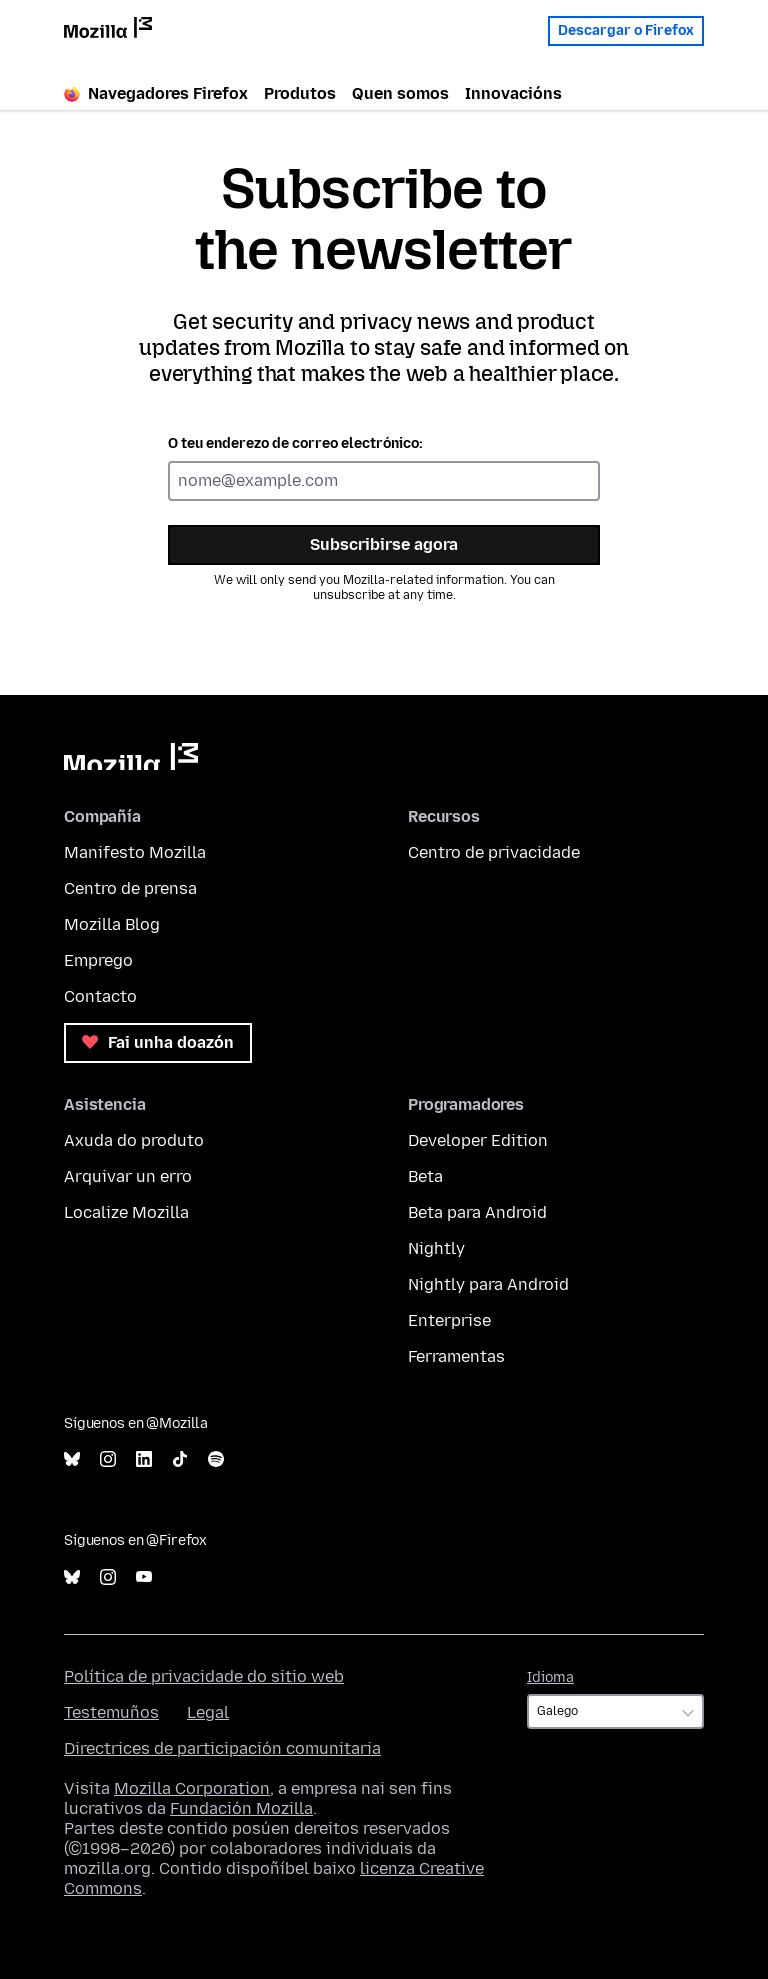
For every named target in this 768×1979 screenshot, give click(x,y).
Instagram (108, 1459)
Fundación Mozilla (241, 1808)
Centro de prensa (130, 888)
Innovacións (513, 93)
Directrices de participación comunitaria (222, 1748)
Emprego (98, 960)
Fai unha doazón (158, 1042)
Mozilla (131, 756)
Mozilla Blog (112, 924)
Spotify (216, 1459)
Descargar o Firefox (626, 25)
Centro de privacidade (494, 852)
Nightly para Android (488, 1284)
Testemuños (111, 1712)
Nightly (436, 1248)
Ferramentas (456, 1356)
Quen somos (400, 93)
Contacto (100, 996)
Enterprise (449, 1320)
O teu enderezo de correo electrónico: (295, 443)
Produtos (300, 93)
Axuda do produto (134, 1140)
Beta (425, 1176)
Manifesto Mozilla (135, 852)
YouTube (144, 1577)
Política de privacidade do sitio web (204, 1676)
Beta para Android (477, 1212)
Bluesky (72, 1459)
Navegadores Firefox (156, 93)
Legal (208, 1712)
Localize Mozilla (126, 1212)
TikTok (180, 1459)
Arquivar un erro (128, 1176)
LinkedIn (144, 1459)
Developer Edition (478, 1140)
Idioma (550, 1677)
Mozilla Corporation (192, 1788)
